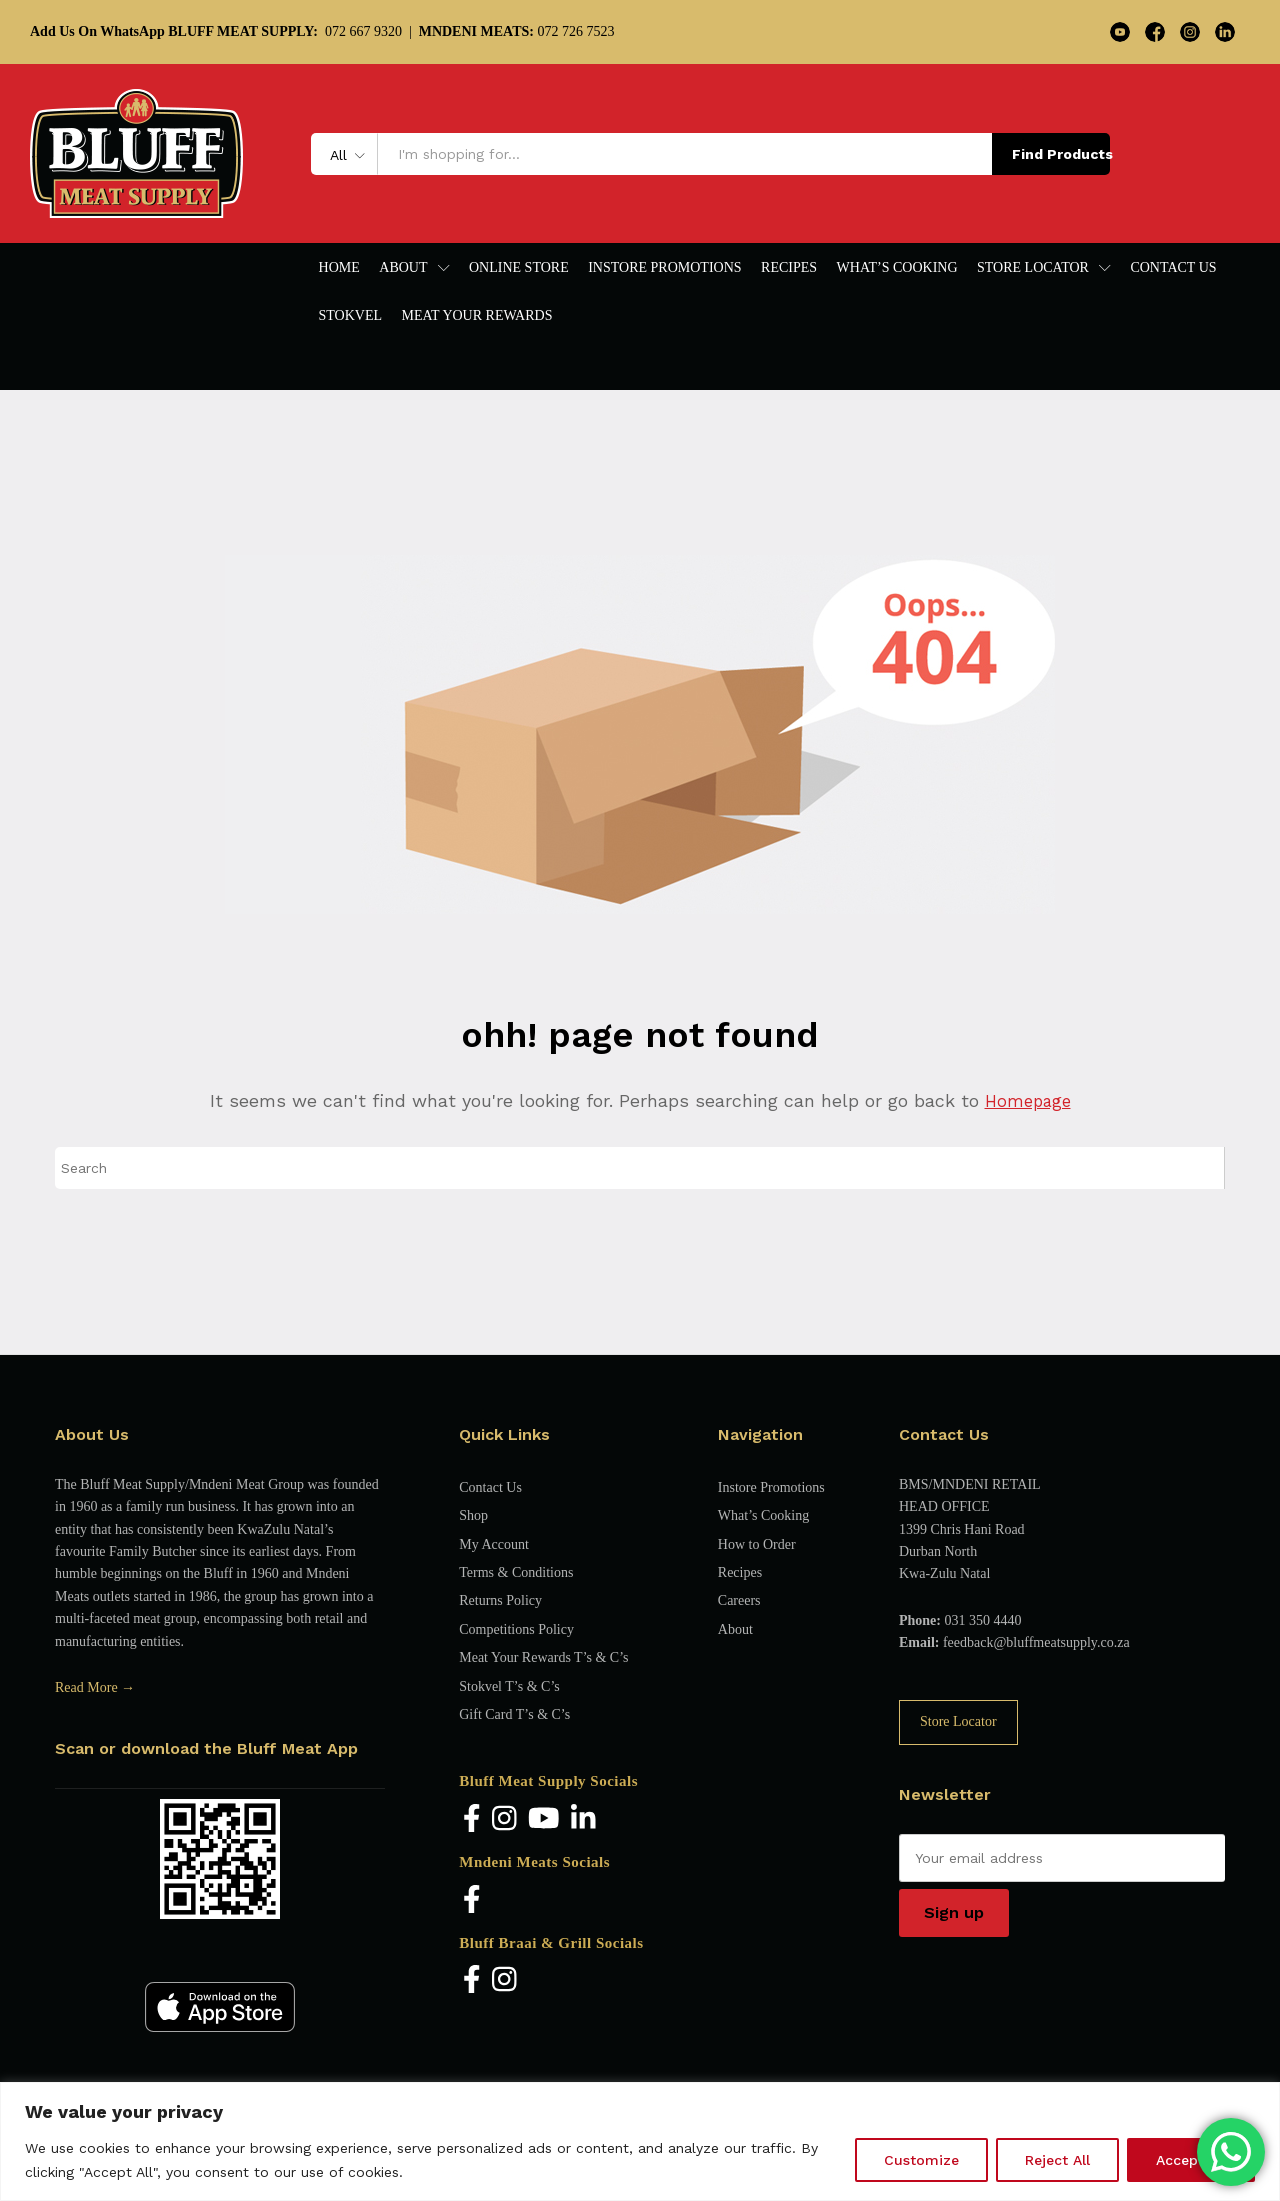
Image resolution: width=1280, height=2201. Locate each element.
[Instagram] (504, 1819)
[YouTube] (544, 1819)
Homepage (1027, 1100)
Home (339, 268)
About (735, 1629)
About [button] (403, 268)
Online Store (519, 268)
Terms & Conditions (516, 1572)
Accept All (1191, 2160)
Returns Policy (500, 1600)
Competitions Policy (516, 1629)
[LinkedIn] (583, 1819)
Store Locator (958, 1721)
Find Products (1061, 154)
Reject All (1057, 2160)
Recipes (789, 268)
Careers (739, 1600)
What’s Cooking (897, 268)
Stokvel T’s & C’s (509, 1686)
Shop (473, 1515)
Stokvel (351, 316)
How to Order (757, 1544)
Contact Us (1173, 268)
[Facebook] (472, 1819)
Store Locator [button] (1033, 268)
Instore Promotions (664, 268)
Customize (921, 2160)
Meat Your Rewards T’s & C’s (543, 1657)
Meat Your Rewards (477, 316)
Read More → (95, 1687)
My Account (494, 1544)
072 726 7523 (517, 31)
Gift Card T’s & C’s (514, 1714)
